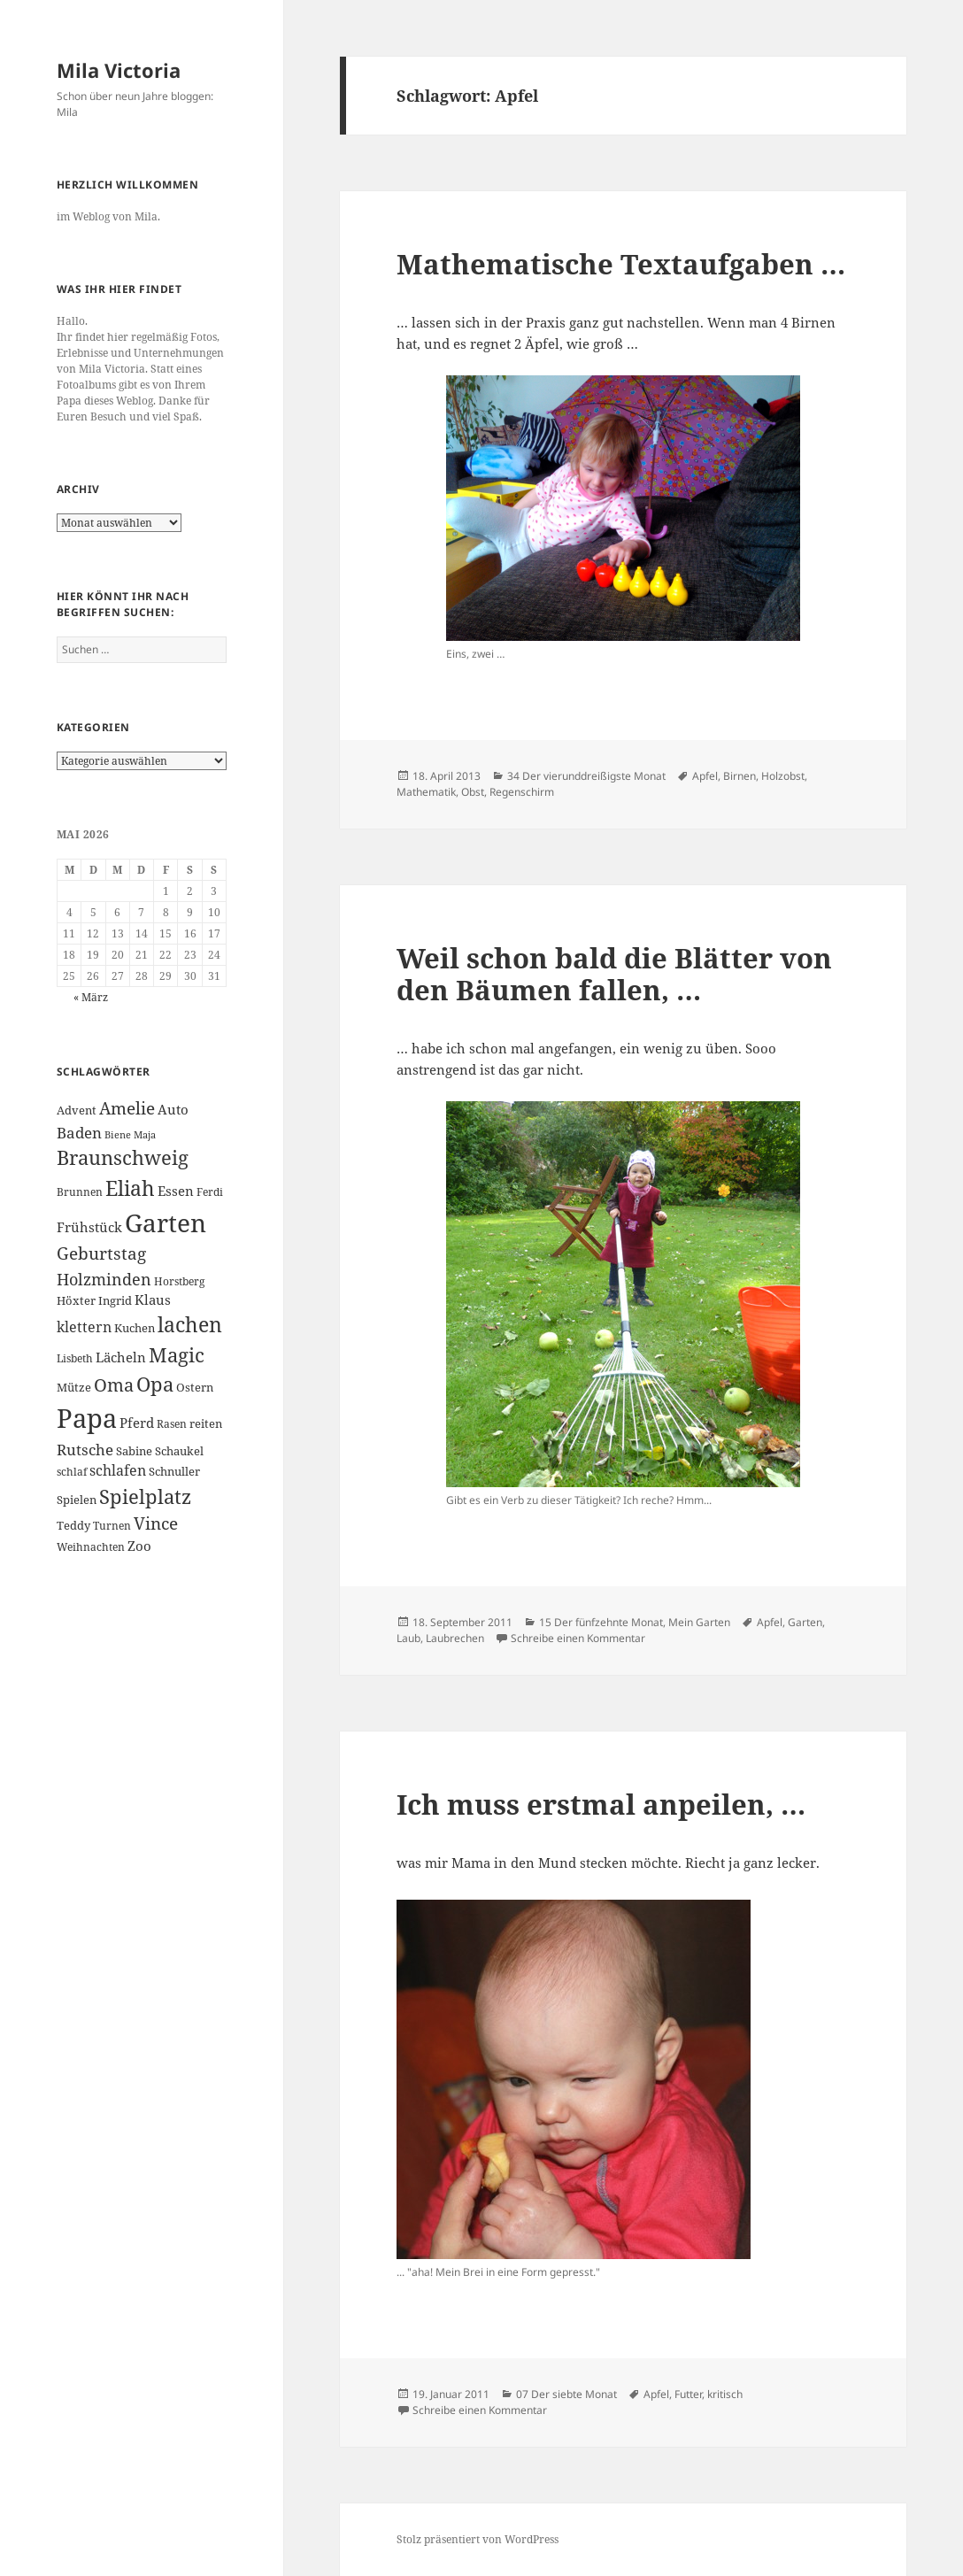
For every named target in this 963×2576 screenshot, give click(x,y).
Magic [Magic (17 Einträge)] (176, 1355)
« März (90, 997)
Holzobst (783, 775)
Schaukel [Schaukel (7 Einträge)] (179, 1451)
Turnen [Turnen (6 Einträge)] (112, 1525)
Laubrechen (455, 1638)
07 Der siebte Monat (566, 2394)
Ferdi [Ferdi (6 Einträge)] (209, 1191)
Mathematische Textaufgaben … (621, 263)
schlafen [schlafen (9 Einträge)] (117, 1470)
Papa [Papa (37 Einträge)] (87, 1418)
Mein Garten (699, 1622)
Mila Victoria (119, 70)
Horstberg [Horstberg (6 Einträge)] (179, 1281)
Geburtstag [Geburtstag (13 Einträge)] (101, 1253)
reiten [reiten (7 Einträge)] (205, 1423)
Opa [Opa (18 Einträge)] (154, 1384)
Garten (805, 1622)
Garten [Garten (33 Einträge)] (165, 1222)
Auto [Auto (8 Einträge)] (173, 1109)
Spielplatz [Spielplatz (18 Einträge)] (145, 1496)
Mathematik (426, 791)
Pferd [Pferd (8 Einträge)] (136, 1422)
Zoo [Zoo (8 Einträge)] (139, 1545)
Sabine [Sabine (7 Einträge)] (134, 1451)
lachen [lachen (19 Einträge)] (190, 1324)
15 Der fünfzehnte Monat (601, 1622)
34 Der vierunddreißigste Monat (586, 775)
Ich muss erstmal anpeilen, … (601, 1804)
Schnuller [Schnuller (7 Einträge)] (174, 1471)
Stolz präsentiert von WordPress (478, 2539)
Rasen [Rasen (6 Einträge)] (172, 1423)
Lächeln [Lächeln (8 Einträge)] (121, 1357)
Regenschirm (521, 791)
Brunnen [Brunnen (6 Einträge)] (80, 1191)
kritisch (725, 2394)
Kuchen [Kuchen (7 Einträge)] (134, 1328)
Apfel (705, 775)
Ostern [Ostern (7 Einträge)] (194, 1387)
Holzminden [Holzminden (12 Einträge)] (104, 1279)
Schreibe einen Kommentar (578, 1638)
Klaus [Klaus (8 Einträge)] (153, 1299)
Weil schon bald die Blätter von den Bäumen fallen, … (614, 973)
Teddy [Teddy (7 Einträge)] (73, 1525)
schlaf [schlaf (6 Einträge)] (72, 1471)
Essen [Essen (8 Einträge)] (176, 1190)
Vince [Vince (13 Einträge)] (156, 1523)
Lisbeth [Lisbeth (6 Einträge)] (75, 1358)
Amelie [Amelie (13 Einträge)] (127, 1108)
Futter (688, 2394)
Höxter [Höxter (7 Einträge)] (76, 1300)
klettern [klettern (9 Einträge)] (84, 1327)
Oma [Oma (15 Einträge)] (114, 1384)
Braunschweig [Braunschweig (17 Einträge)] (123, 1157)
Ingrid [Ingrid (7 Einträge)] (115, 1300)
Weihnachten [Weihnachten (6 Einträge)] (91, 1546)
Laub (408, 1638)
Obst (472, 791)
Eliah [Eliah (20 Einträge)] (130, 1188)
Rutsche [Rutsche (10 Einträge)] (85, 1449)
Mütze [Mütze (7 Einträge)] (74, 1387)
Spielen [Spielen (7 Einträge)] (76, 1500)
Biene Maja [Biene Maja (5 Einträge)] (130, 1135)
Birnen (739, 775)
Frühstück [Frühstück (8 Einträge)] (89, 1227)
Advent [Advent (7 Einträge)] (76, 1110)
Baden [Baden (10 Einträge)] (79, 1132)
